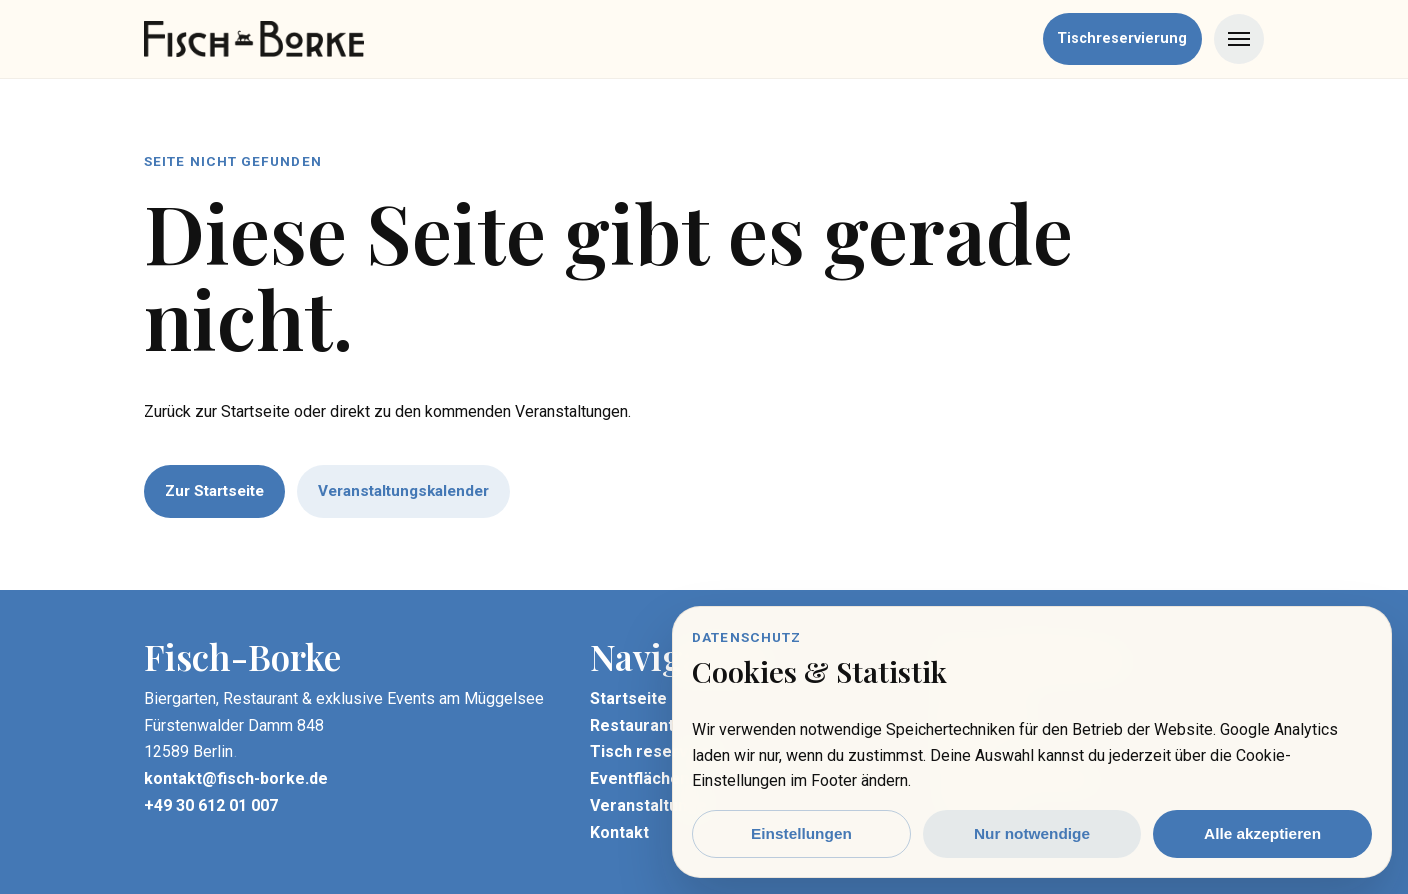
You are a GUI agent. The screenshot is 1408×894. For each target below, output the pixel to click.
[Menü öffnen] (1239, 39)
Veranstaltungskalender (403, 491)
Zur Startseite (214, 491)
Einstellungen (801, 833)
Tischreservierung (1122, 38)
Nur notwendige (1032, 833)
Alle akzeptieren (1262, 833)
